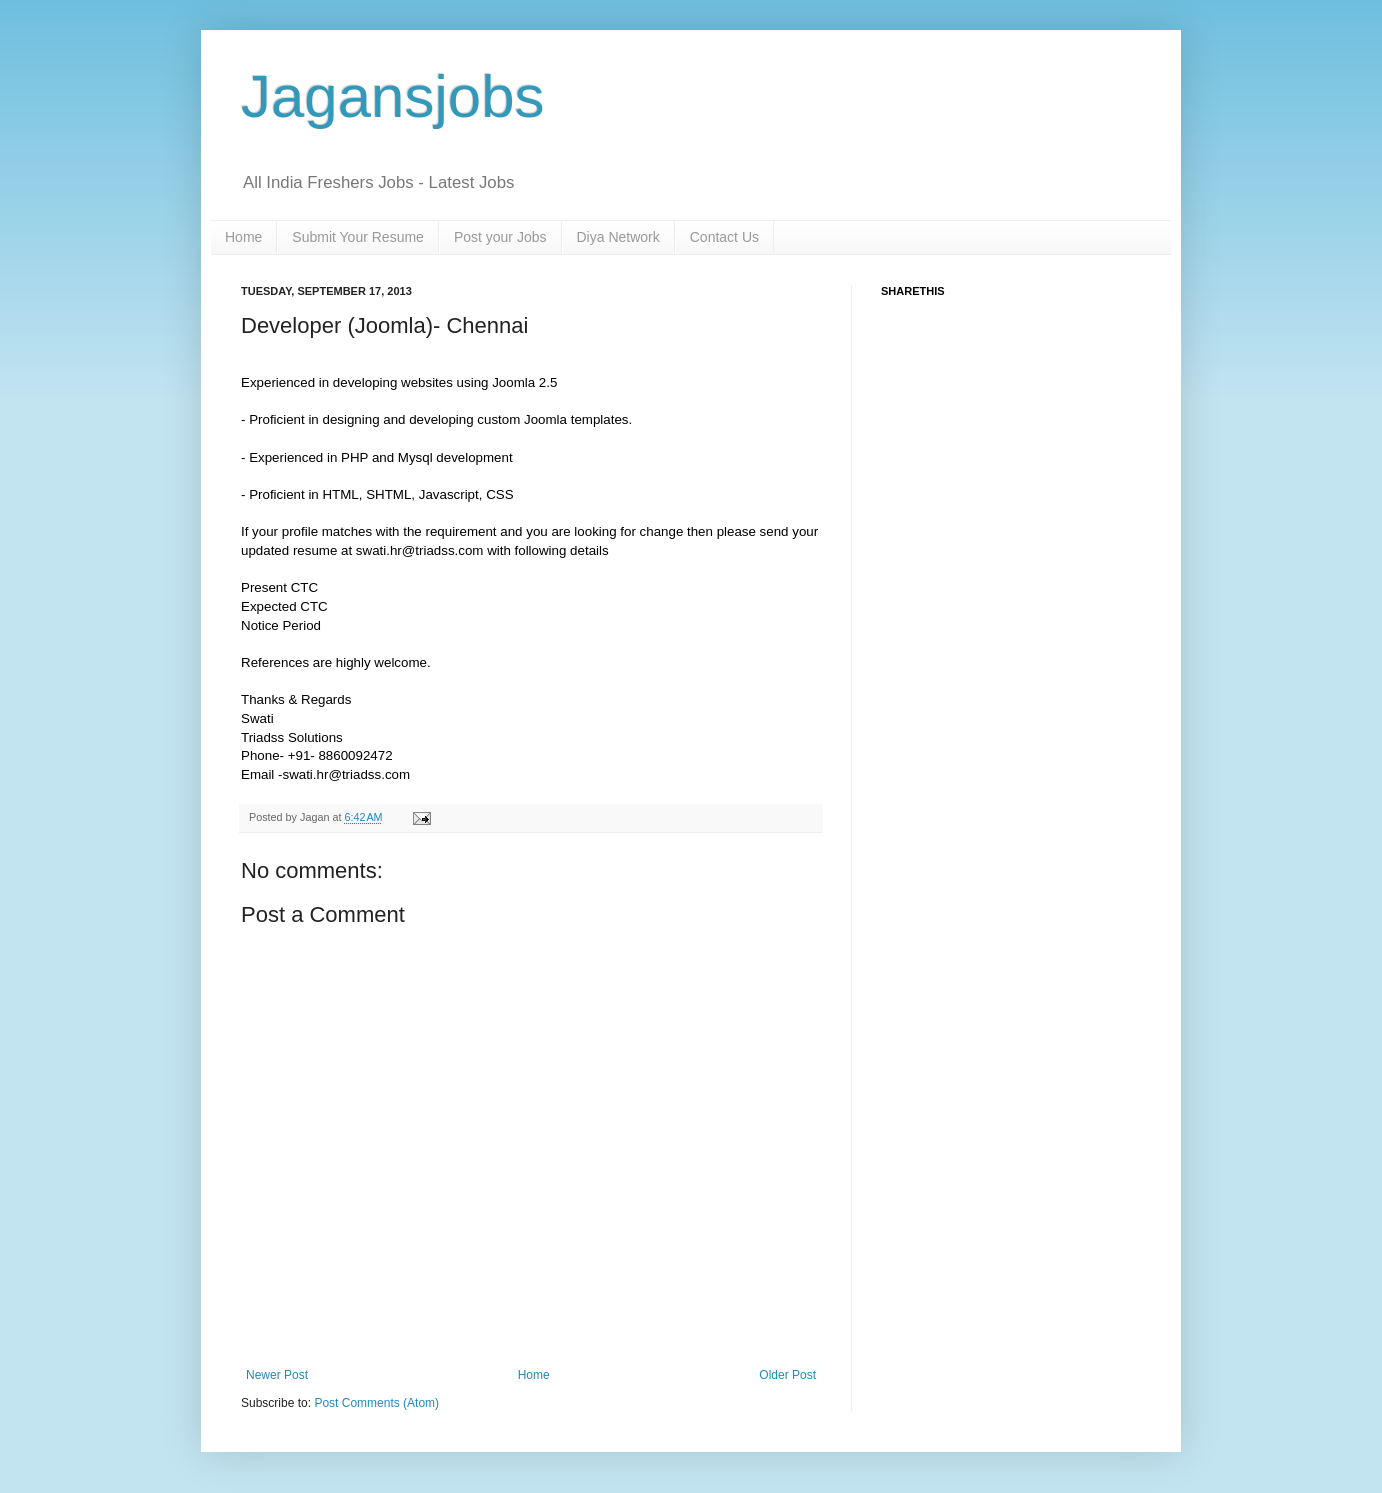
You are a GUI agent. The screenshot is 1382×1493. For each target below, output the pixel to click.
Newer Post (277, 1375)
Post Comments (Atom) (376, 1403)
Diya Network (618, 237)
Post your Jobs (500, 237)
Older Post (787, 1375)
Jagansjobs (393, 96)
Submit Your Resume (358, 237)
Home (243, 237)
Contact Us (724, 237)
